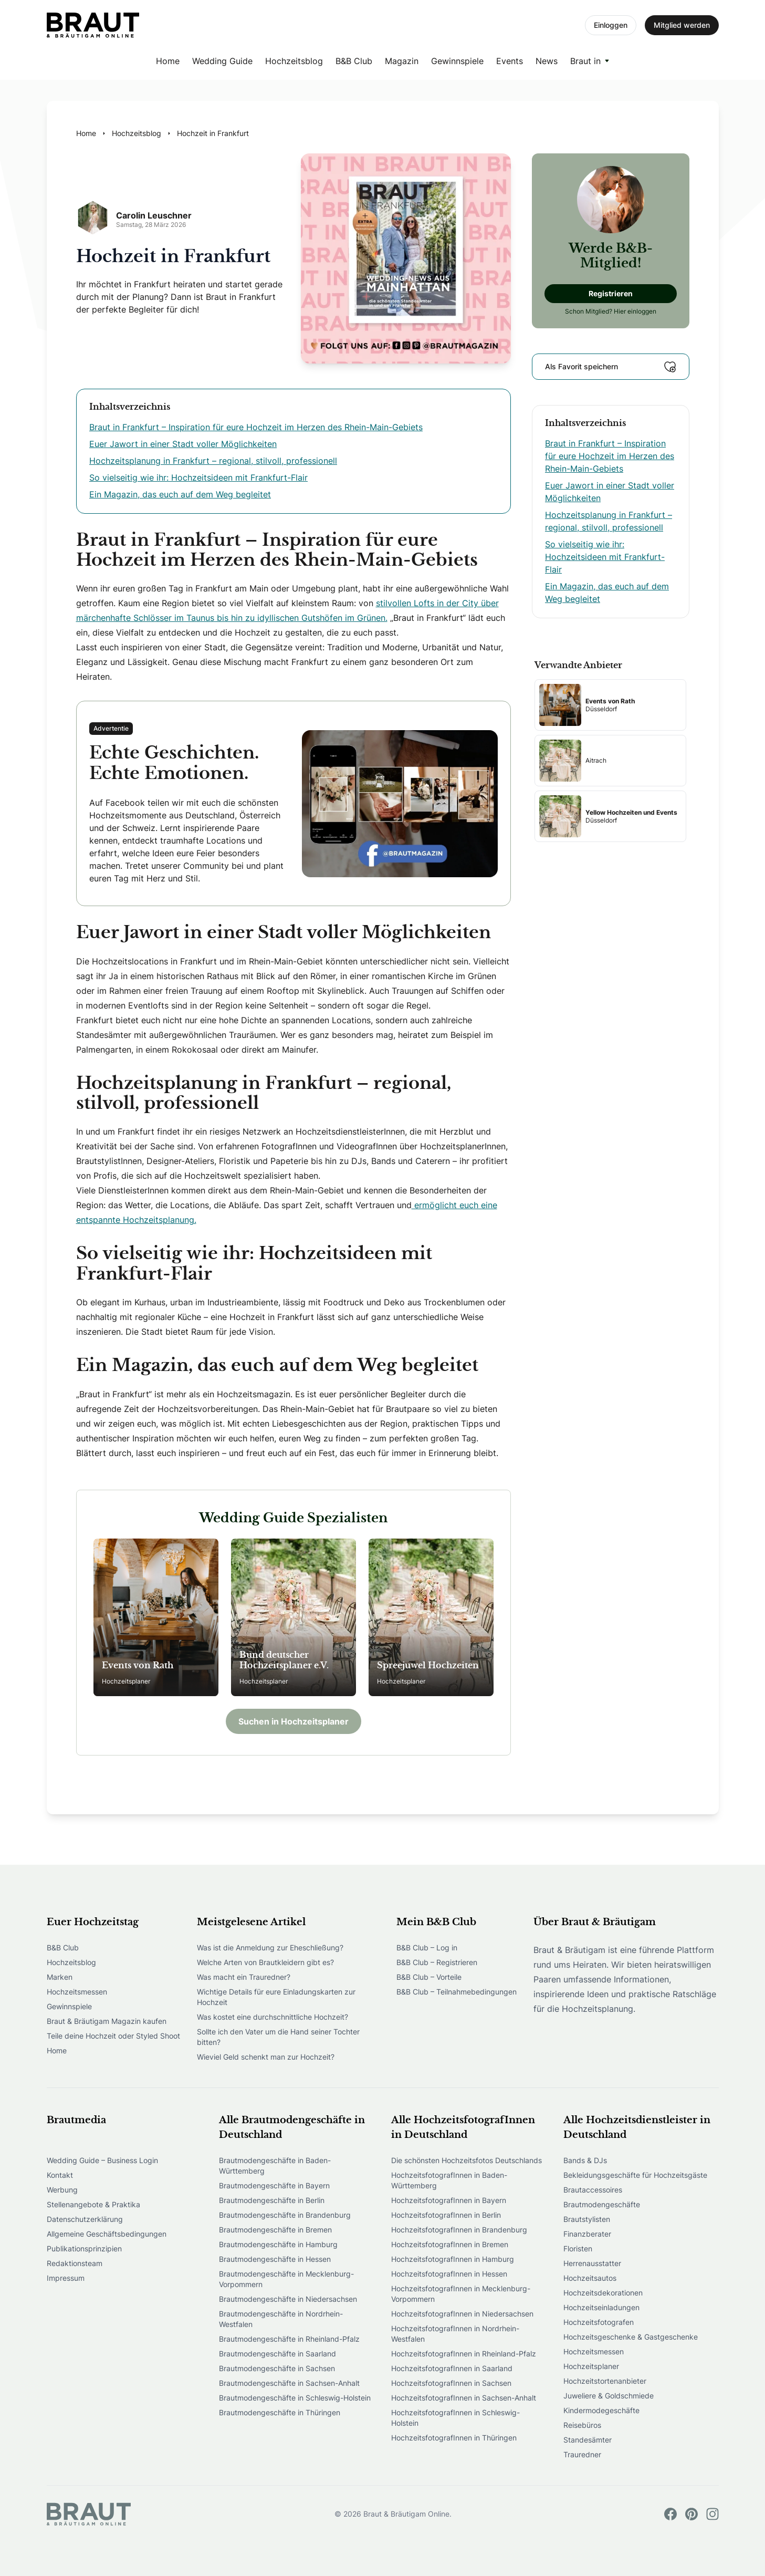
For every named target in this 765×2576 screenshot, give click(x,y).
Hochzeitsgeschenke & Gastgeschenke (630, 2337)
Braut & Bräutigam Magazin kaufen (106, 2021)
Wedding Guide (222, 61)
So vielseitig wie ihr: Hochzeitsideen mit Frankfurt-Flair (198, 477)
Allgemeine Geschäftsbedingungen (106, 2234)
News (547, 61)
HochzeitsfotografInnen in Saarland (451, 2368)
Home (168, 61)
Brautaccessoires (592, 2190)
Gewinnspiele (457, 61)
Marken (59, 1977)
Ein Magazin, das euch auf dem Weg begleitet (180, 494)
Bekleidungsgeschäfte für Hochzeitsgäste (635, 2175)
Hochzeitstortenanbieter (604, 2381)
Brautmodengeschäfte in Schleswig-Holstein (295, 2398)
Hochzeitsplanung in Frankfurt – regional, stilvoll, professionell (213, 460)
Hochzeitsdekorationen (603, 2293)
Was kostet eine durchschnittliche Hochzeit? (272, 2017)
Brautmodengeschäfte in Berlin (271, 2200)
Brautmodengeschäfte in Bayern (274, 2185)
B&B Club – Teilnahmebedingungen (456, 1992)
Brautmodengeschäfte (601, 2204)
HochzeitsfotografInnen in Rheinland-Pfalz (463, 2354)
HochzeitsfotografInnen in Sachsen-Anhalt (463, 2398)
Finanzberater (587, 2234)
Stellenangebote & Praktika (93, 2204)
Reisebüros (582, 2425)
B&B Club (354, 61)
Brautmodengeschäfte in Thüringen (279, 2412)
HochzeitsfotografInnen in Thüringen (454, 2438)
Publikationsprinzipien (84, 2248)
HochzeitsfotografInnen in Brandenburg (459, 2230)
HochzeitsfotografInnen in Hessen (449, 2274)
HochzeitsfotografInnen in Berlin (446, 2215)
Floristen (577, 2248)
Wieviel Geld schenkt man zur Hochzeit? (265, 2057)
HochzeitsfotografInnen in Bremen (449, 2244)
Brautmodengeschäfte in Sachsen (277, 2368)
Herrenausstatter (592, 2263)
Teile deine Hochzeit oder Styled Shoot (113, 2036)
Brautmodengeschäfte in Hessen (275, 2259)
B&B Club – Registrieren (436, 1962)
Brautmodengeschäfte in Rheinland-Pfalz (289, 2339)
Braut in (585, 61)
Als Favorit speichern (610, 366)
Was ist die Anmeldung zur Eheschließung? (270, 1947)
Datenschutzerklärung (85, 2219)
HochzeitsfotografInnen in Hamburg (452, 2259)
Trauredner (582, 2454)
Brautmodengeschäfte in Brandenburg (285, 2215)
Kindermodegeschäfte (601, 2410)
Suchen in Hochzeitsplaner (293, 1721)
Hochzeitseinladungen (601, 2307)
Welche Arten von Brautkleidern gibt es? (265, 1962)
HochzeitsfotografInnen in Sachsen (451, 2383)
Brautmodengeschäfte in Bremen (275, 2230)
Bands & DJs (585, 2160)
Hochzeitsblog (294, 61)
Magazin (401, 61)
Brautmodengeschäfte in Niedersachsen (288, 2299)
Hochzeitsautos (589, 2278)
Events (509, 61)
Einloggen (610, 25)
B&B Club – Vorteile (429, 1977)
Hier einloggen (635, 311)
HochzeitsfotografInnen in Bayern (448, 2200)
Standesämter (587, 2440)
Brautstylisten (586, 2219)
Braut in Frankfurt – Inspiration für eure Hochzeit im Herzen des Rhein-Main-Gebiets (256, 427)
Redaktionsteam (74, 2263)
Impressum (66, 2278)
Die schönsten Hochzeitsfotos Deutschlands (466, 2160)
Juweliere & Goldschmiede (608, 2396)
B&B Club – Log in (426, 1947)
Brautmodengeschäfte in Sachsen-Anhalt (289, 2383)
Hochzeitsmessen (77, 1992)
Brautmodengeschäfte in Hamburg (278, 2244)
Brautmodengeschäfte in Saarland (277, 2354)
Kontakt (60, 2175)
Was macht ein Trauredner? (243, 1977)
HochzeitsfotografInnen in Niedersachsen (462, 2314)
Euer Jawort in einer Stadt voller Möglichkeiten (183, 444)
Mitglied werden (682, 25)
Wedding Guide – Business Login (102, 2160)
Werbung (62, 2190)
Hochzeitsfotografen (598, 2322)
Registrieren (611, 293)
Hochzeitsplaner (591, 2366)
